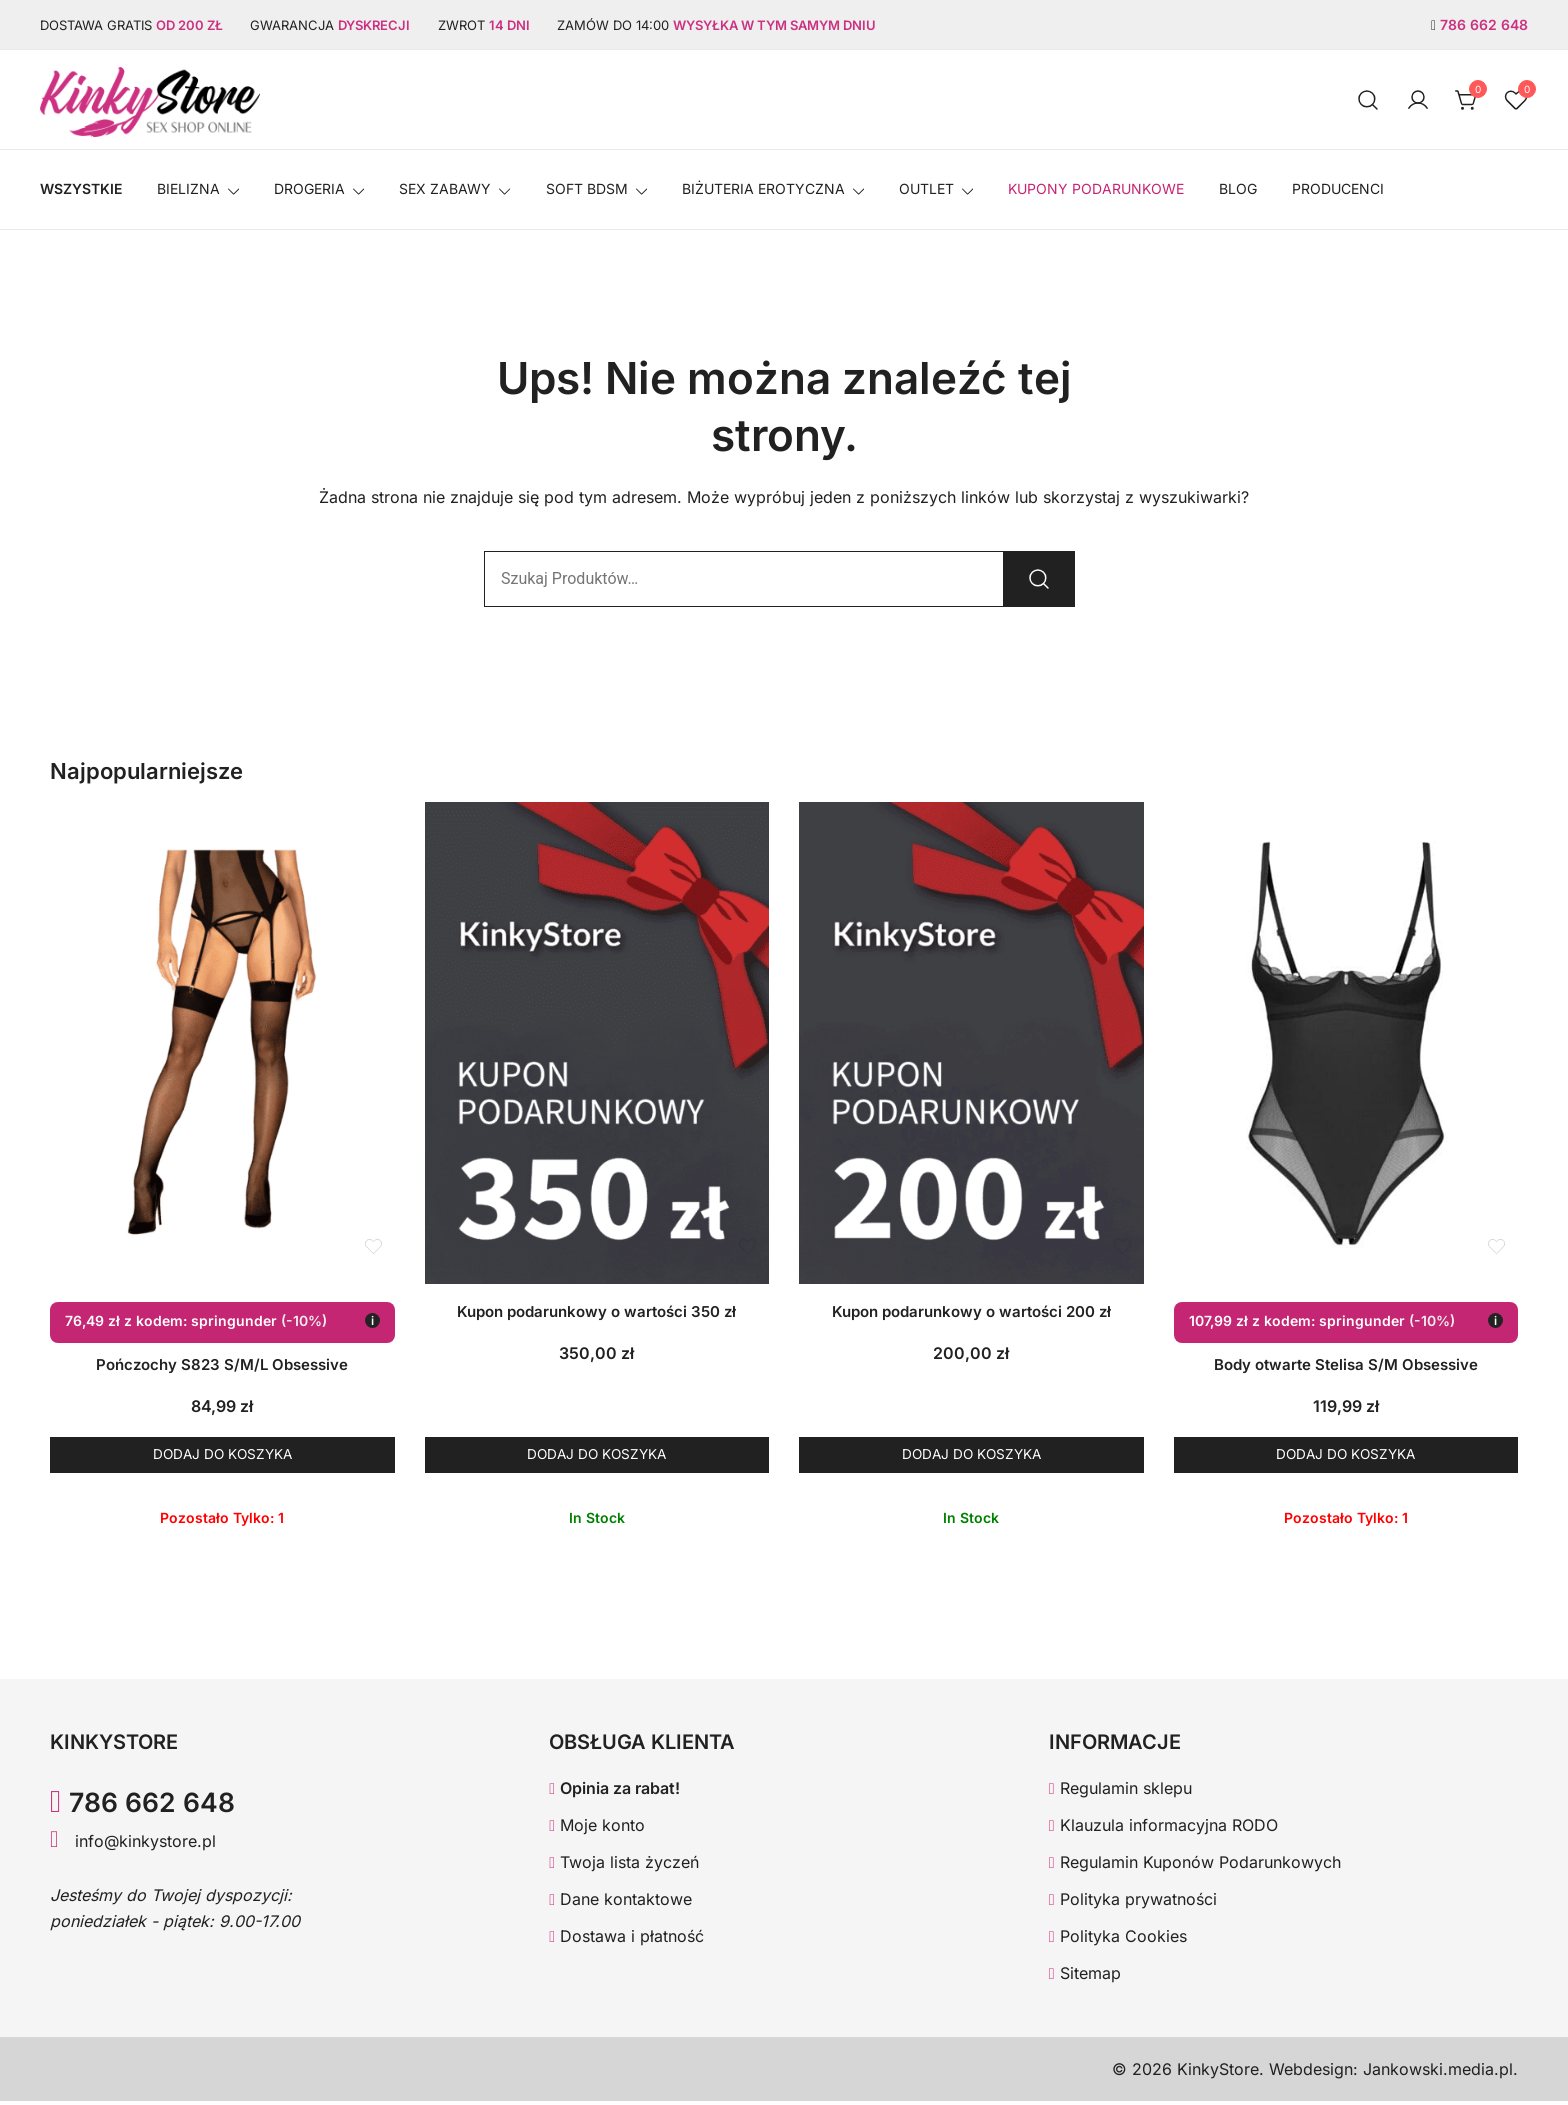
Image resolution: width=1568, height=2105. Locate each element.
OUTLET (926, 188)
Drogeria (309, 188)
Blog (1238, 188)
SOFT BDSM (587, 188)
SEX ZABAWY (445, 188)
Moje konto (597, 1830)
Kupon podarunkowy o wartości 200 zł (971, 1311)
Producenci (1338, 188)
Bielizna (188, 188)
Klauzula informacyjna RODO (1163, 1830)
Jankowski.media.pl (1438, 2073)
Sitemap (1085, 1977)
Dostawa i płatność (626, 1940)
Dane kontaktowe (620, 1904)
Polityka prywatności (1133, 1904)
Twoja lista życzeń (624, 1867)
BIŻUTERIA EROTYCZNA (763, 188)
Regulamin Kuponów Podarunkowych (1195, 1867)
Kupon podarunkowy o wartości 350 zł (596, 1311)
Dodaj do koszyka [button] (222, 1456)
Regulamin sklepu (1120, 1793)
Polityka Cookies (1118, 1940)
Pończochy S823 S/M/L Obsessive (222, 1364)
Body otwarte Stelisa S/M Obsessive (1346, 1364)
